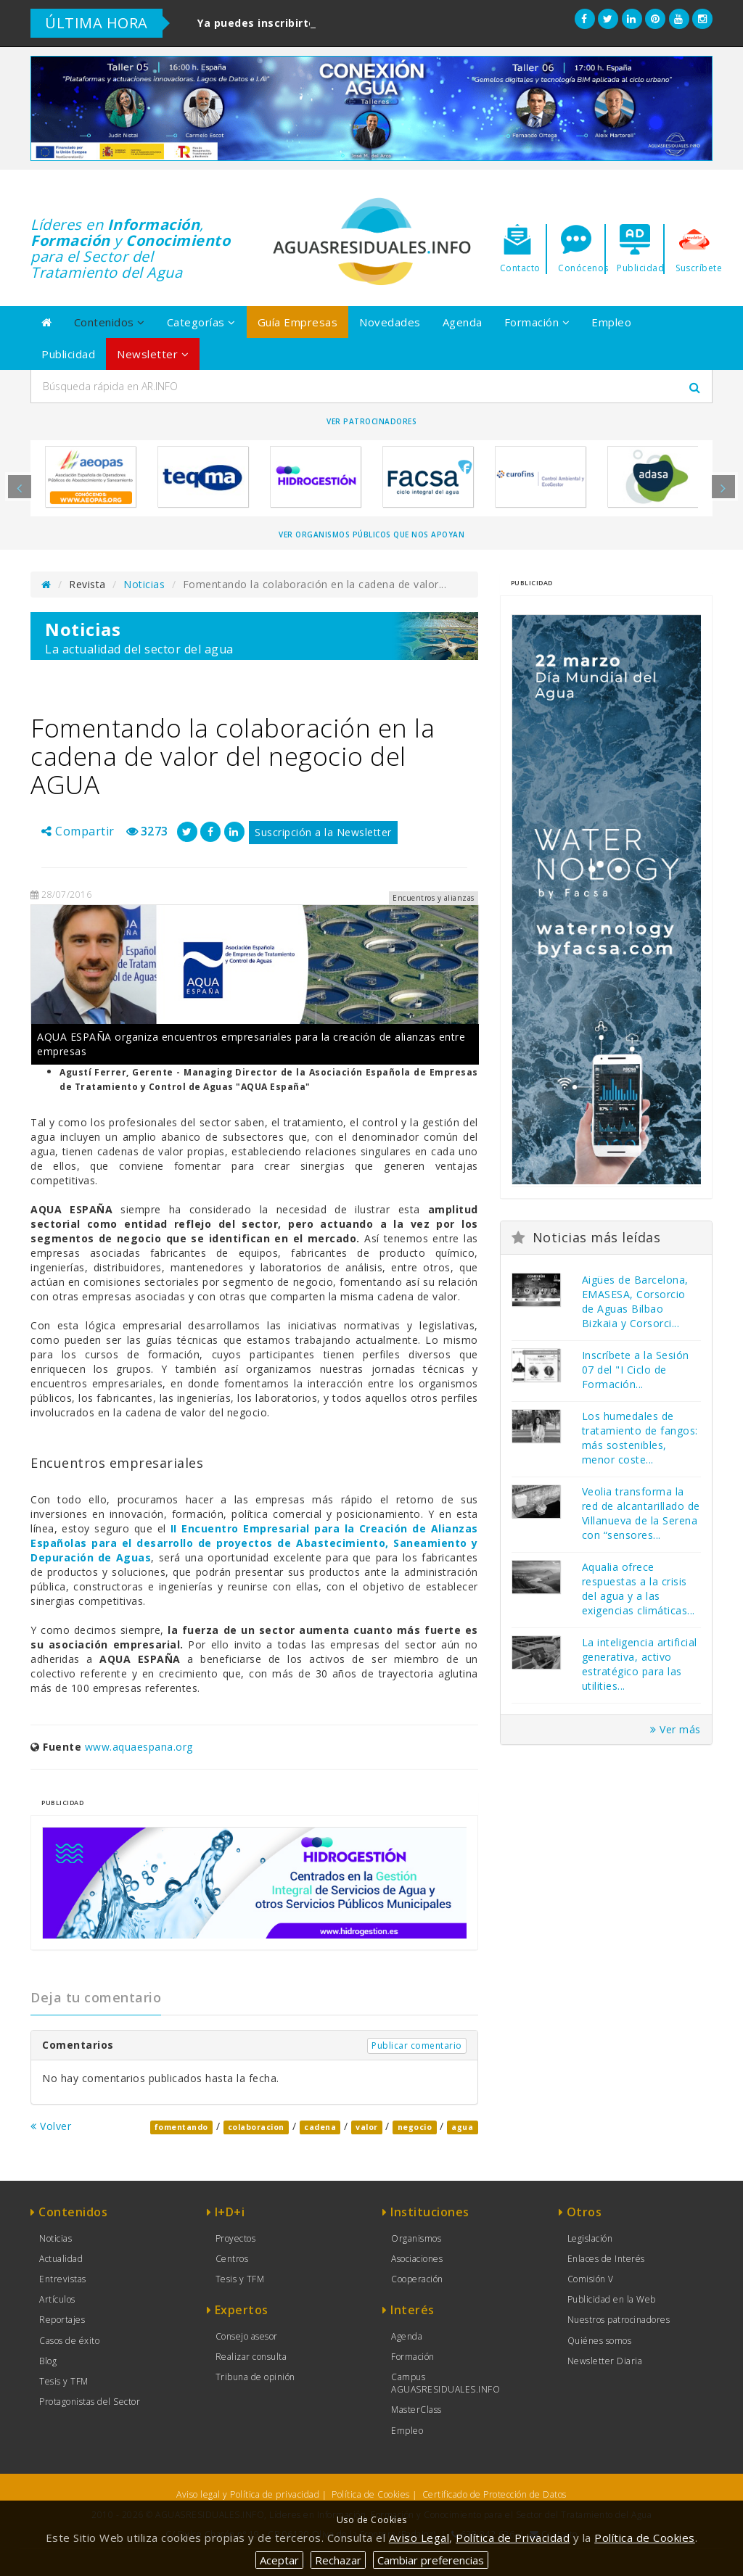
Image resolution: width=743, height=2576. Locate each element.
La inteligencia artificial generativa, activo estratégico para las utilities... (639, 1664)
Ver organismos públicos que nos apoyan (371, 534)
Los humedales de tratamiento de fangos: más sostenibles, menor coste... (640, 1437)
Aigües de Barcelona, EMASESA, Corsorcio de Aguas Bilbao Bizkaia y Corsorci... (635, 1301)
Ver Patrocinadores (371, 421)
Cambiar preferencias (430, 2560)
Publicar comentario (417, 2045)
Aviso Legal (419, 2537)
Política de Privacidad (513, 2537)
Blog (48, 2361)
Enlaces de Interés (606, 2259)
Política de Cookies (371, 2494)
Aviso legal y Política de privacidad (247, 2494)
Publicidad (68, 354)
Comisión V (590, 2279)
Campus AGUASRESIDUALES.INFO (445, 2383)
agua (462, 2127)
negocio (415, 2127)
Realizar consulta (251, 2356)
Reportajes (62, 2319)
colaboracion (256, 2127)
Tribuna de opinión (255, 2377)
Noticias (144, 584)
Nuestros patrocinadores (618, 2319)
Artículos (57, 2299)
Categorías (201, 322)
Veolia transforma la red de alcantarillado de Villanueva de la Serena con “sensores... (641, 1513)
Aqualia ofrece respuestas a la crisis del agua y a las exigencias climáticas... (638, 1588)
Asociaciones (417, 2259)
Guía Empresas (298, 322)
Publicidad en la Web (611, 2299)
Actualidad (61, 2259)
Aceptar (279, 2560)
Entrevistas (62, 2279)
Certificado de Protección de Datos (494, 2494)
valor (367, 2127)
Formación (537, 322)
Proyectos (235, 2238)
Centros (232, 2259)
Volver (50, 2126)
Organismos (416, 2238)
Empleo (611, 322)
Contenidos (109, 322)
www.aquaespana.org (139, 1747)
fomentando (181, 2127)
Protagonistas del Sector (89, 2401)
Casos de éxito (69, 2340)
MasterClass (416, 2409)
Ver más (675, 1729)
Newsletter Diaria (605, 2361)
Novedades (390, 322)
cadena (320, 2127)
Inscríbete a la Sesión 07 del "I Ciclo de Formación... (635, 1369)
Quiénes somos (599, 2340)
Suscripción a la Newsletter (323, 832)
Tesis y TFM (64, 2381)
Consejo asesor (246, 2336)
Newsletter (153, 354)
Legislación (590, 2238)
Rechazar (338, 2560)
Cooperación (417, 2279)
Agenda (463, 322)
